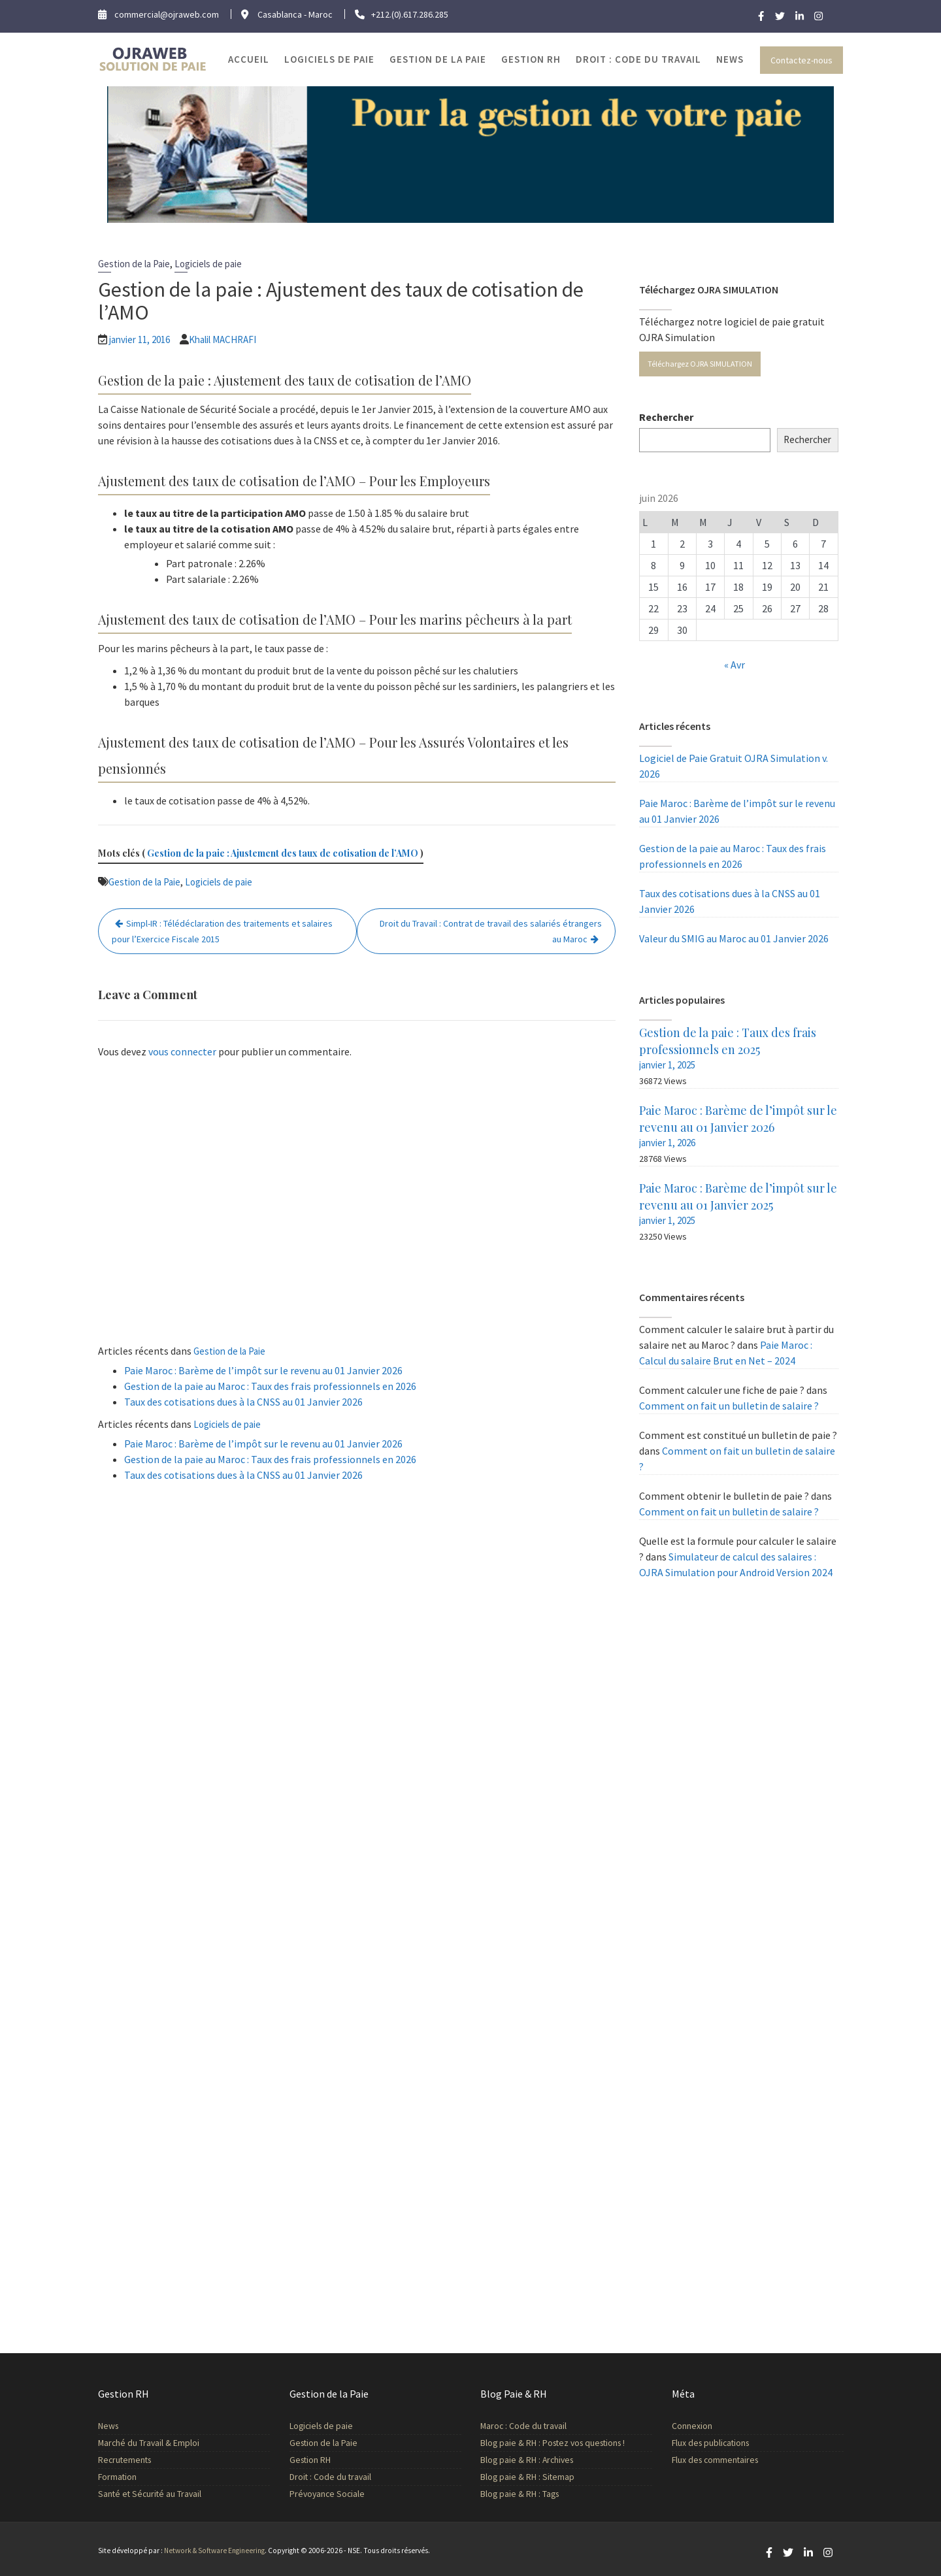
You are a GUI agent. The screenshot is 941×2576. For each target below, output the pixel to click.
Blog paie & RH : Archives (527, 2460)
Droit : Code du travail (638, 59)
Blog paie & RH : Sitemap (528, 2476)
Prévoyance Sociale (328, 2493)
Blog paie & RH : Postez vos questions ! (552, 2443)
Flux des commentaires (715, 2459)
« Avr (734, 664)
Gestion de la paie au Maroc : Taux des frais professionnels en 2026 (270, 1386)
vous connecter (182, 1051)
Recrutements (125, 2460)
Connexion (693, 2426)
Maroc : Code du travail (524, 2426)
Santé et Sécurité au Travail (150, 2493)
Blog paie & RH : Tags (520, 2493)
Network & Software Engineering (214, 2550)
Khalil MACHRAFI (222, 339)
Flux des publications (711, 2443)
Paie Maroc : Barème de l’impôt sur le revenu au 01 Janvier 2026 (263, 1370)
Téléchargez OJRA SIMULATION (700, 364)
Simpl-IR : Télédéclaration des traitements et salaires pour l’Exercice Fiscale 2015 (222, 931)
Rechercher (666, 416)
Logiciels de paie (329, 59)
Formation (118, 2476)
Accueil (248, 59)
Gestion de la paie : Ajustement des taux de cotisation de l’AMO (282, 853)
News (730, 59)
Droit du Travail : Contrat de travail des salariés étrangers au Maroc (491, 931)
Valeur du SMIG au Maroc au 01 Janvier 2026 (734, 938)
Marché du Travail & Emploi (149, 2443)
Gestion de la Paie (437, 59)
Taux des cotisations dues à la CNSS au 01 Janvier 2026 (243, 1401)
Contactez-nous (801, 60)
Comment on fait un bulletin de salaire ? (729, 1405)
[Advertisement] (357, 1204)
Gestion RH (531, 59)
